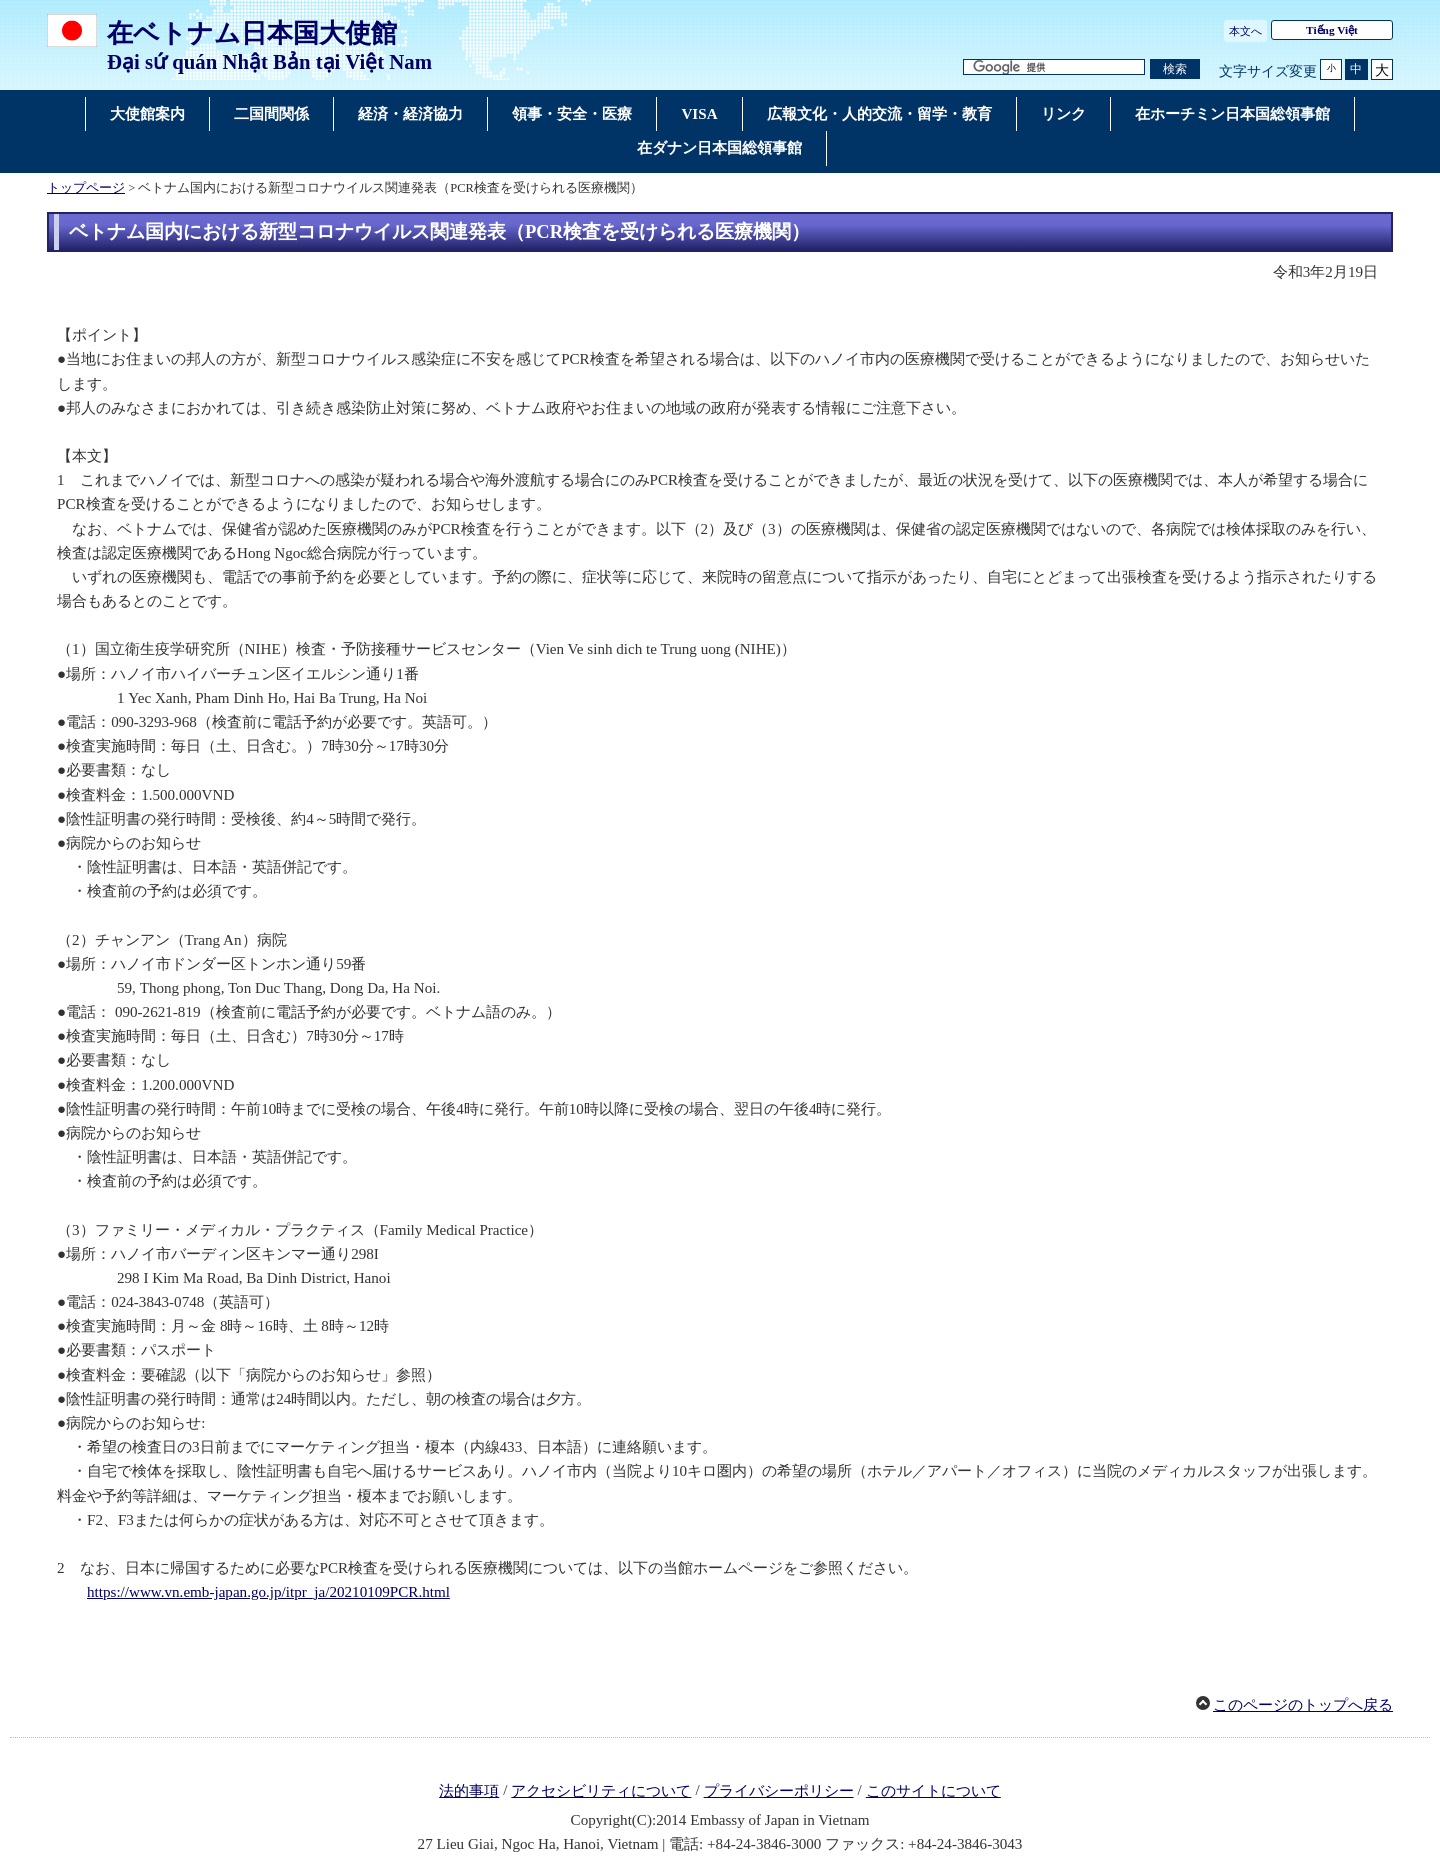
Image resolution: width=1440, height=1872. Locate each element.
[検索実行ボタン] (1175, 69)
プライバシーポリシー (779, 1791)
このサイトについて (933, 1791)
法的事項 (469, 1791)
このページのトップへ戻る (1303, 1705)
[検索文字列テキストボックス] (1054, 67)
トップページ (86, 188)
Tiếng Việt (1332, 30)
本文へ (1245, 31)
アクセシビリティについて (601, 1791)
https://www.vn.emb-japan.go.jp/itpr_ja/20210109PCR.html (268, 1592)
